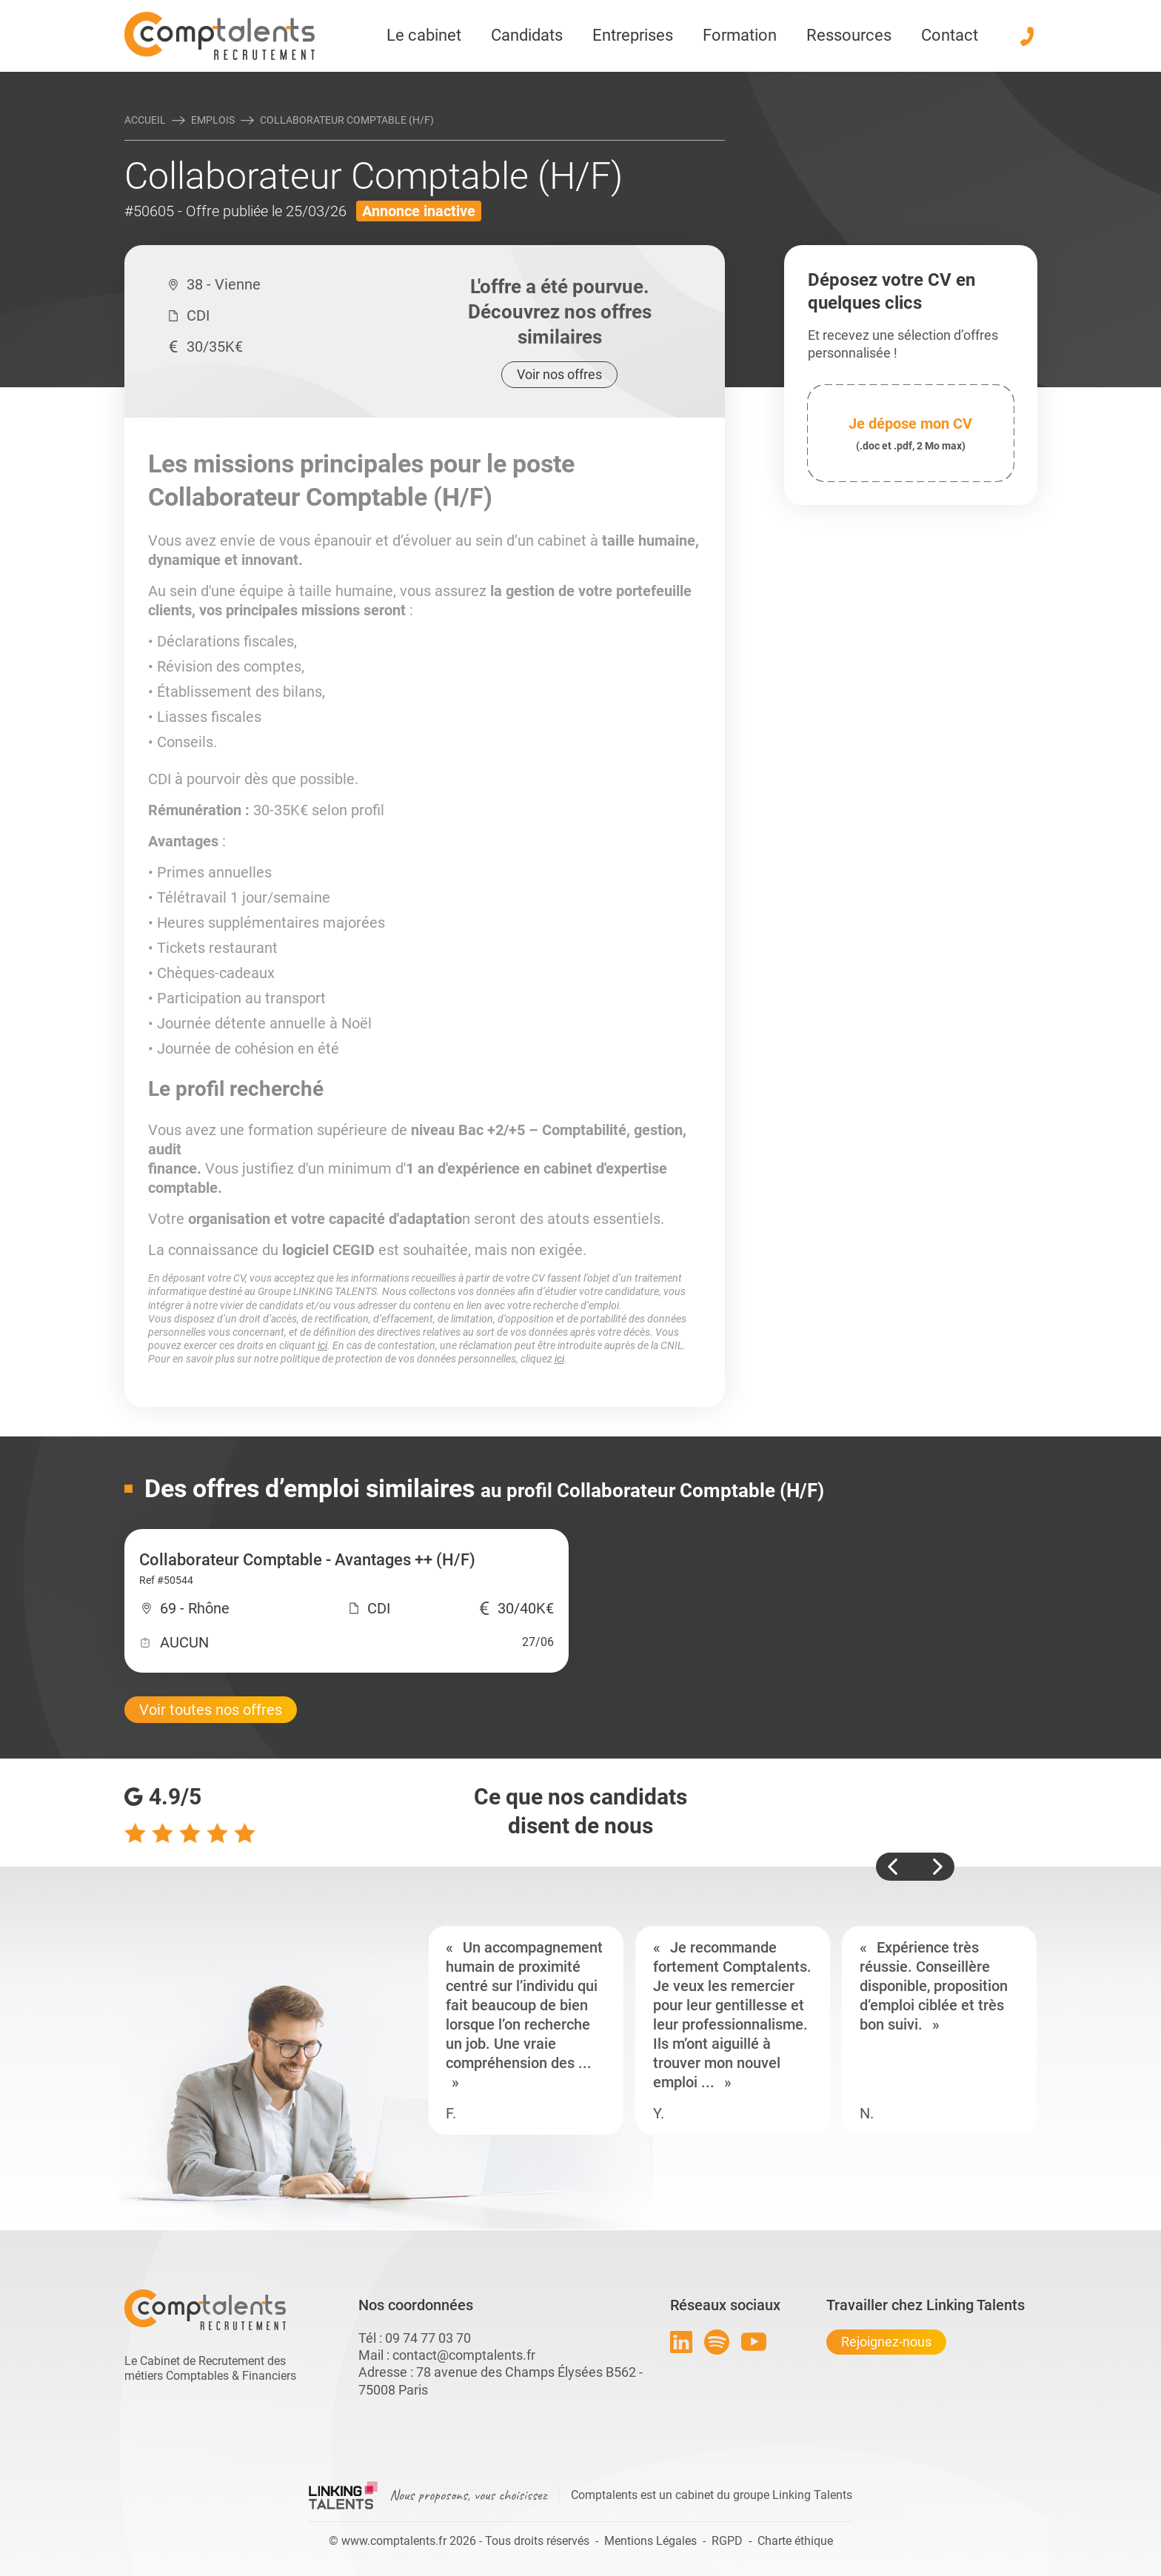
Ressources (848, 35)
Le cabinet (424, 35)
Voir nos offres (559, 374)
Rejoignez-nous (886, 2341)
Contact (949, 35)
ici (322, 1345)
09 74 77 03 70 (428, 2338)
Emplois (213, 120)
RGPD (727, 2541)
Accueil (145, 120)
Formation (740, 35)
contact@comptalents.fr (463, 2355)
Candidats (527, 35)
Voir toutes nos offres (210, 1710)
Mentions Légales (650, 2541)
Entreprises (632, 35)
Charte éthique (795, 2541)
